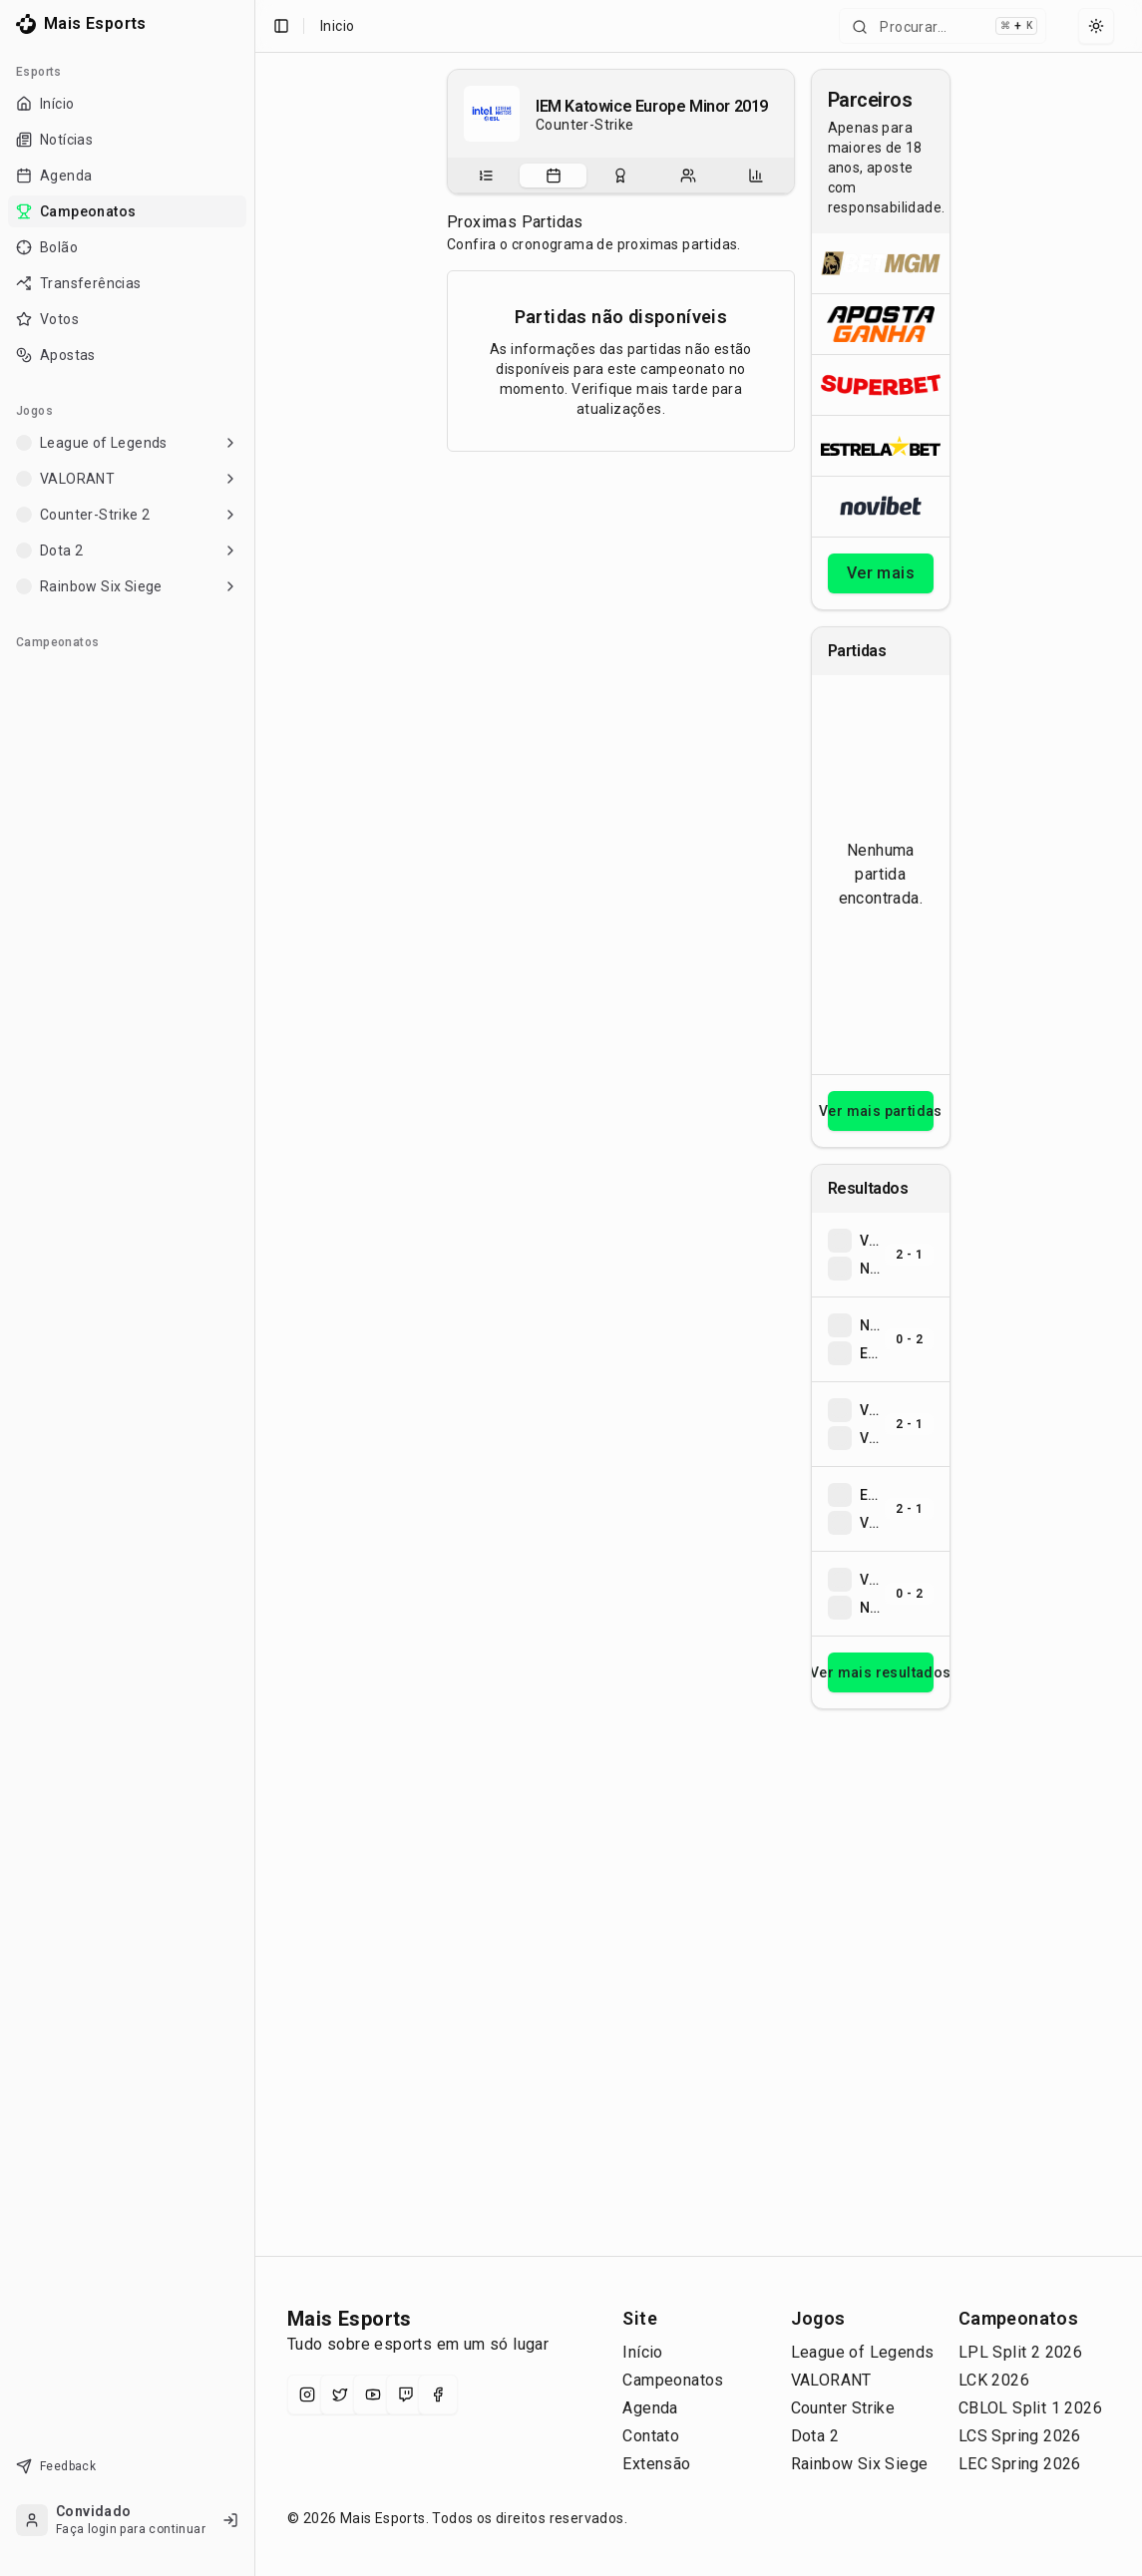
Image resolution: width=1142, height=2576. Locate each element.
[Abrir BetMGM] (881, 263)
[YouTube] (373, 2394)
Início (642, 2352)
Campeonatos (672, 2380)
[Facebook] (438, 2394)
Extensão (656, 2463)
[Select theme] (1096, 26)
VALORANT (831, 2380)
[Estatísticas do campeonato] (756, 176)
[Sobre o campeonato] (486, 176)
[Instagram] (307, 2394)
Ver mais (881, 572)
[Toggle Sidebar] (254, 1288)
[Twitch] (406, 2394)
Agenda (649, 2407)
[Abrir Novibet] (881, 506)
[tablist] (621, 175)
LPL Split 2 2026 (1020, 2352)
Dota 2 (815, 2435)
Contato (650, 2435)
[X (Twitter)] (340, 2394)
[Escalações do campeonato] (688, 176)
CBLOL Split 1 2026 (1030, 2407)
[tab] (486, 175)
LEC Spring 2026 (1019, 2463)
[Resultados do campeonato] (620, 176)
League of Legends (863, 2352)
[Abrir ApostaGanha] (881, 323)
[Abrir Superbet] (881, 384)
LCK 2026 (993, 2380)
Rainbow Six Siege (860, 2463)
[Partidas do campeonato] (554, 176)
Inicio (337, 26)
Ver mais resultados (881, 1672)
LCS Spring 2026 (1019, 2435)
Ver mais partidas (881, 1111)
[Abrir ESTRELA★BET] (881, 445)
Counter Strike (843, 2407)
